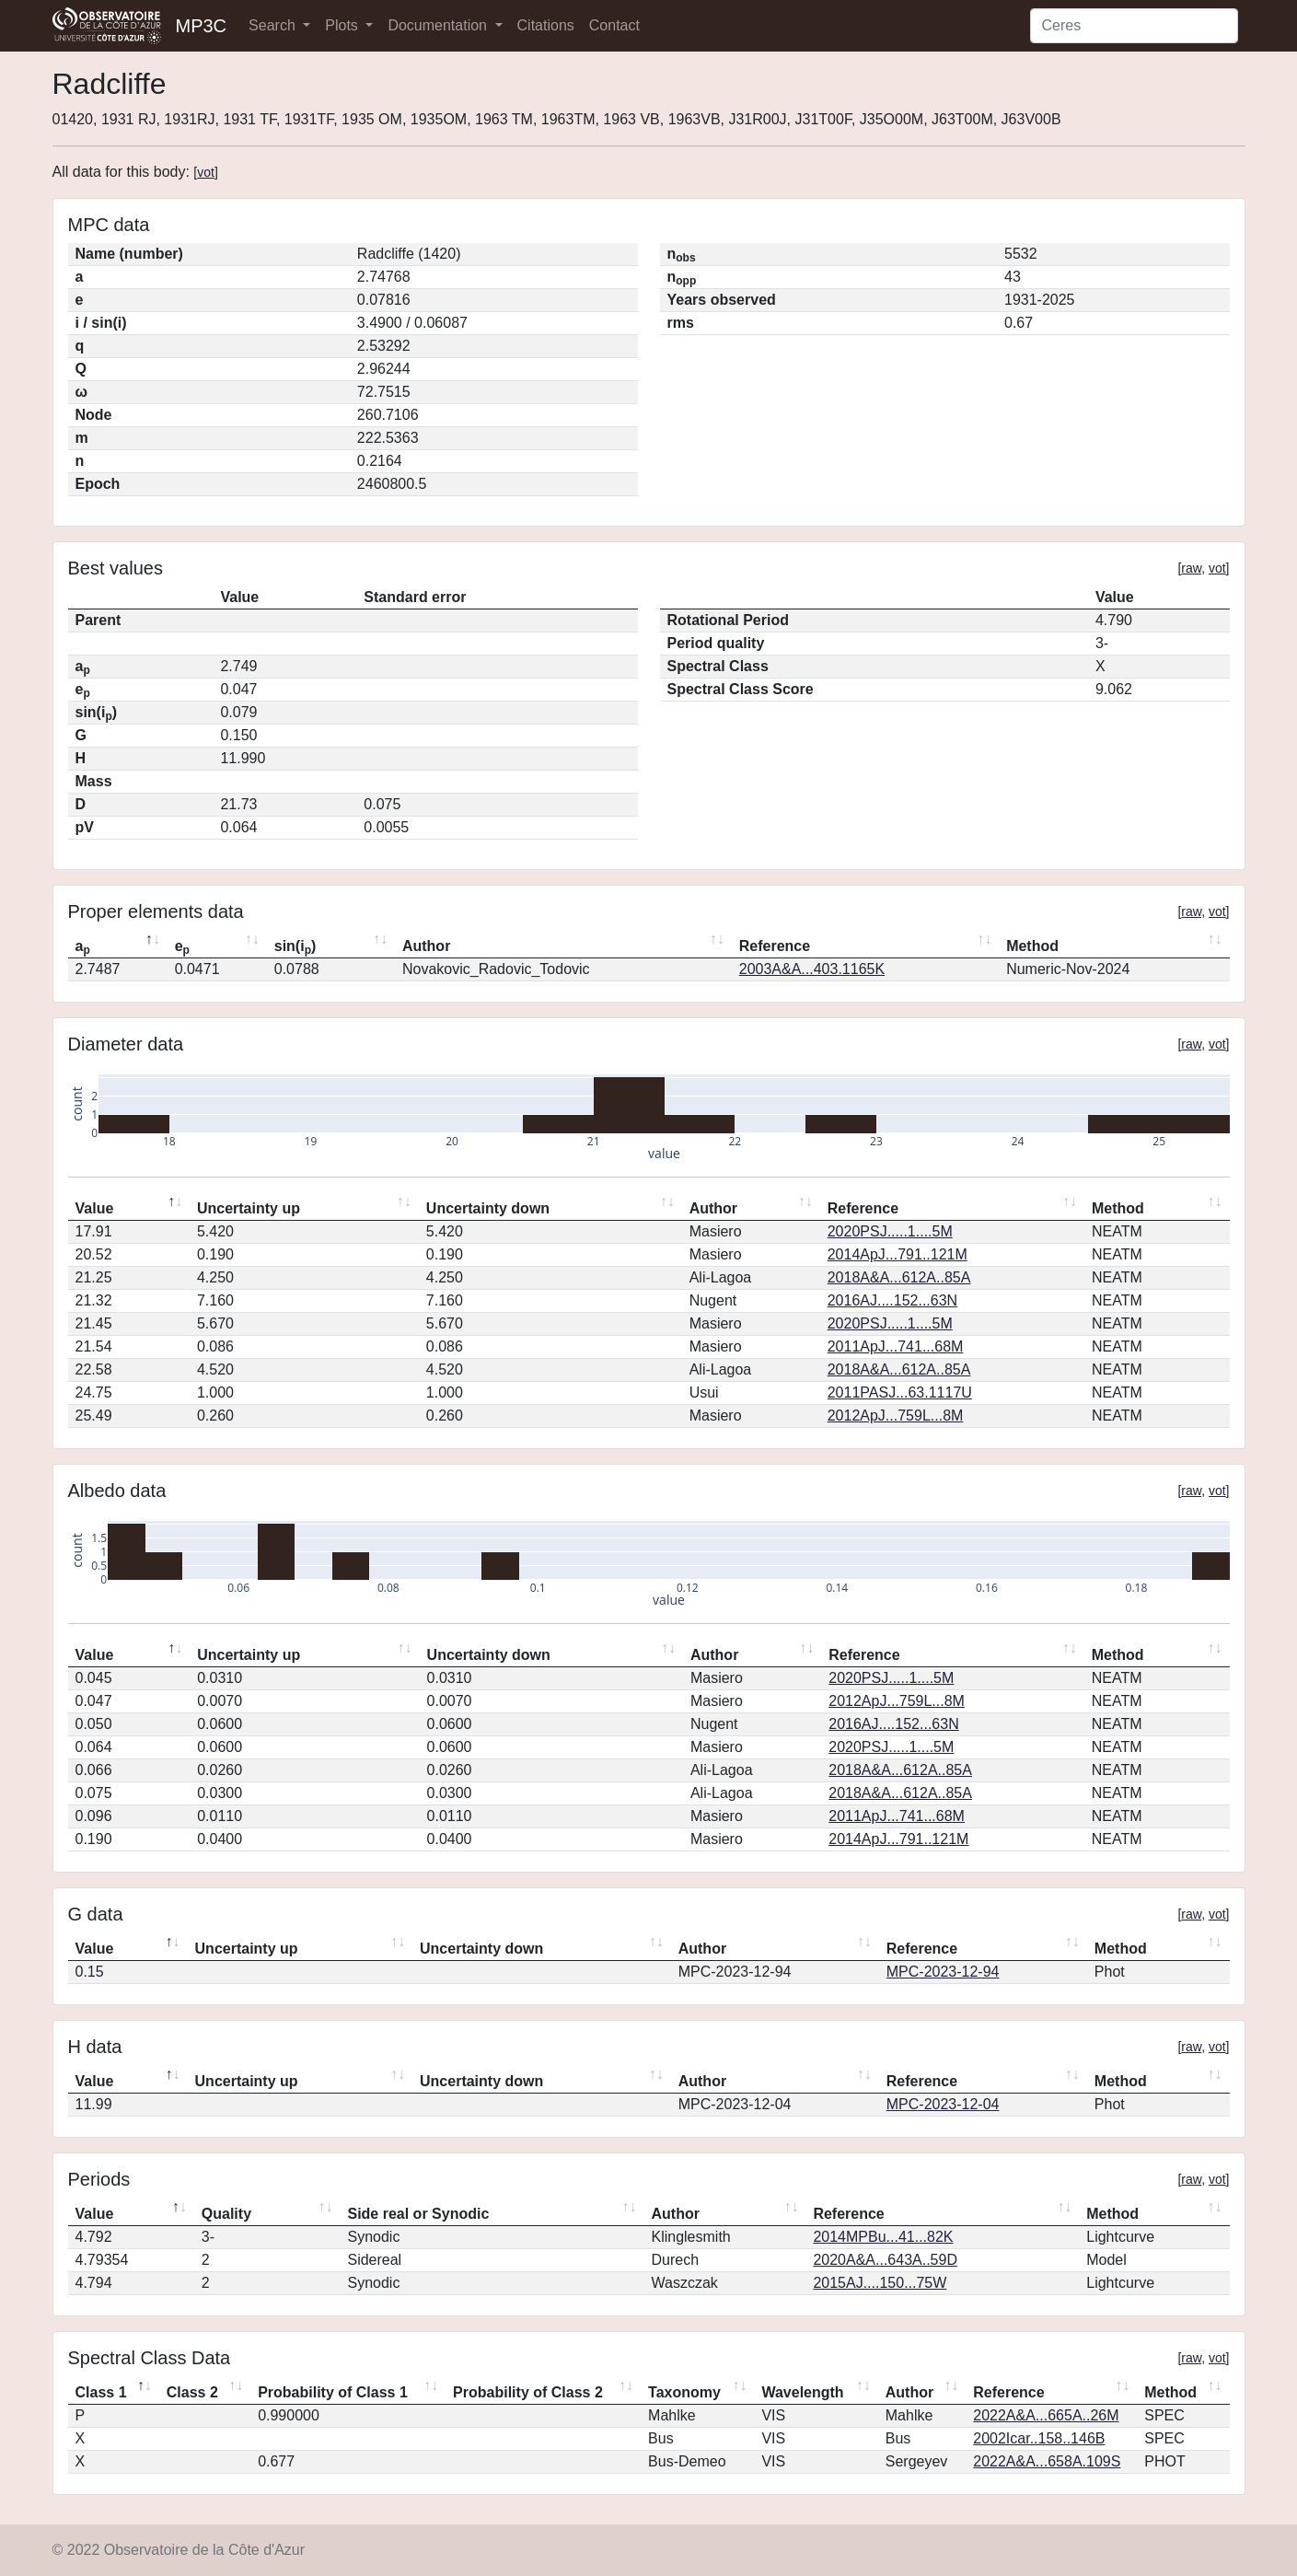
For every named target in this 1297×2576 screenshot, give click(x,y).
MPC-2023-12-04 (943, 2104)
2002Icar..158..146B (1039, 2438)
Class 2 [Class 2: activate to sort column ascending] (192, 2392)
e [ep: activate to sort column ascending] (182, 947)
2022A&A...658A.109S (1046, 2461)
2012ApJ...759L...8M (896, 1415)
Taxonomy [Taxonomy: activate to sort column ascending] (684, 2392)
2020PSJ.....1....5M (890, 1231)
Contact (614, 25)
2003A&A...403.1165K (812, 969)
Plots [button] (343, 25)
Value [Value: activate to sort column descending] (94, 1208)
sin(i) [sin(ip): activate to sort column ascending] (295, 947)
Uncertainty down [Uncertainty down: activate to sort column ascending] (488, 1208)
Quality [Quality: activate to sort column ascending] (226, 2214)
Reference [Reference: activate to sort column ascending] (774, 946)
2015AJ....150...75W (879, 2283)
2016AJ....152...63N (892, 1300)
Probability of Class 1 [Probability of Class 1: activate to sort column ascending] (333, 2392)
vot (205, 172)
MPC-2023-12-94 (943, 1971)
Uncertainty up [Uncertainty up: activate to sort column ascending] (248, 1208)
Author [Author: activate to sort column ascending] (426, 946)
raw (1191, 568)
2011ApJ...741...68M (896, 1346)
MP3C (201, 26)
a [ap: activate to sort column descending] (82, 947)
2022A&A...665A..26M (1045, 2415)
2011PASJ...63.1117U (900, 1392)
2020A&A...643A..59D (885, 2260)
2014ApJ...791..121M (897, 1254)
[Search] (1134, 25)
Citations (545, 25)
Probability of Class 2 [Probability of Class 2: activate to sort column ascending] (528, 2392)
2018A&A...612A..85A (899, 1277)
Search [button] (274, 25)
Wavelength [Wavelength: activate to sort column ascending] (802, 2392)
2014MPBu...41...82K (883, 2237)
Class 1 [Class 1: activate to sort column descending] (101, 2392)
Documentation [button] (439, 25)
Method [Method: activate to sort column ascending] (1032, 946)
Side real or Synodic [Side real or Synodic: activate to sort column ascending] (418, 2214)
